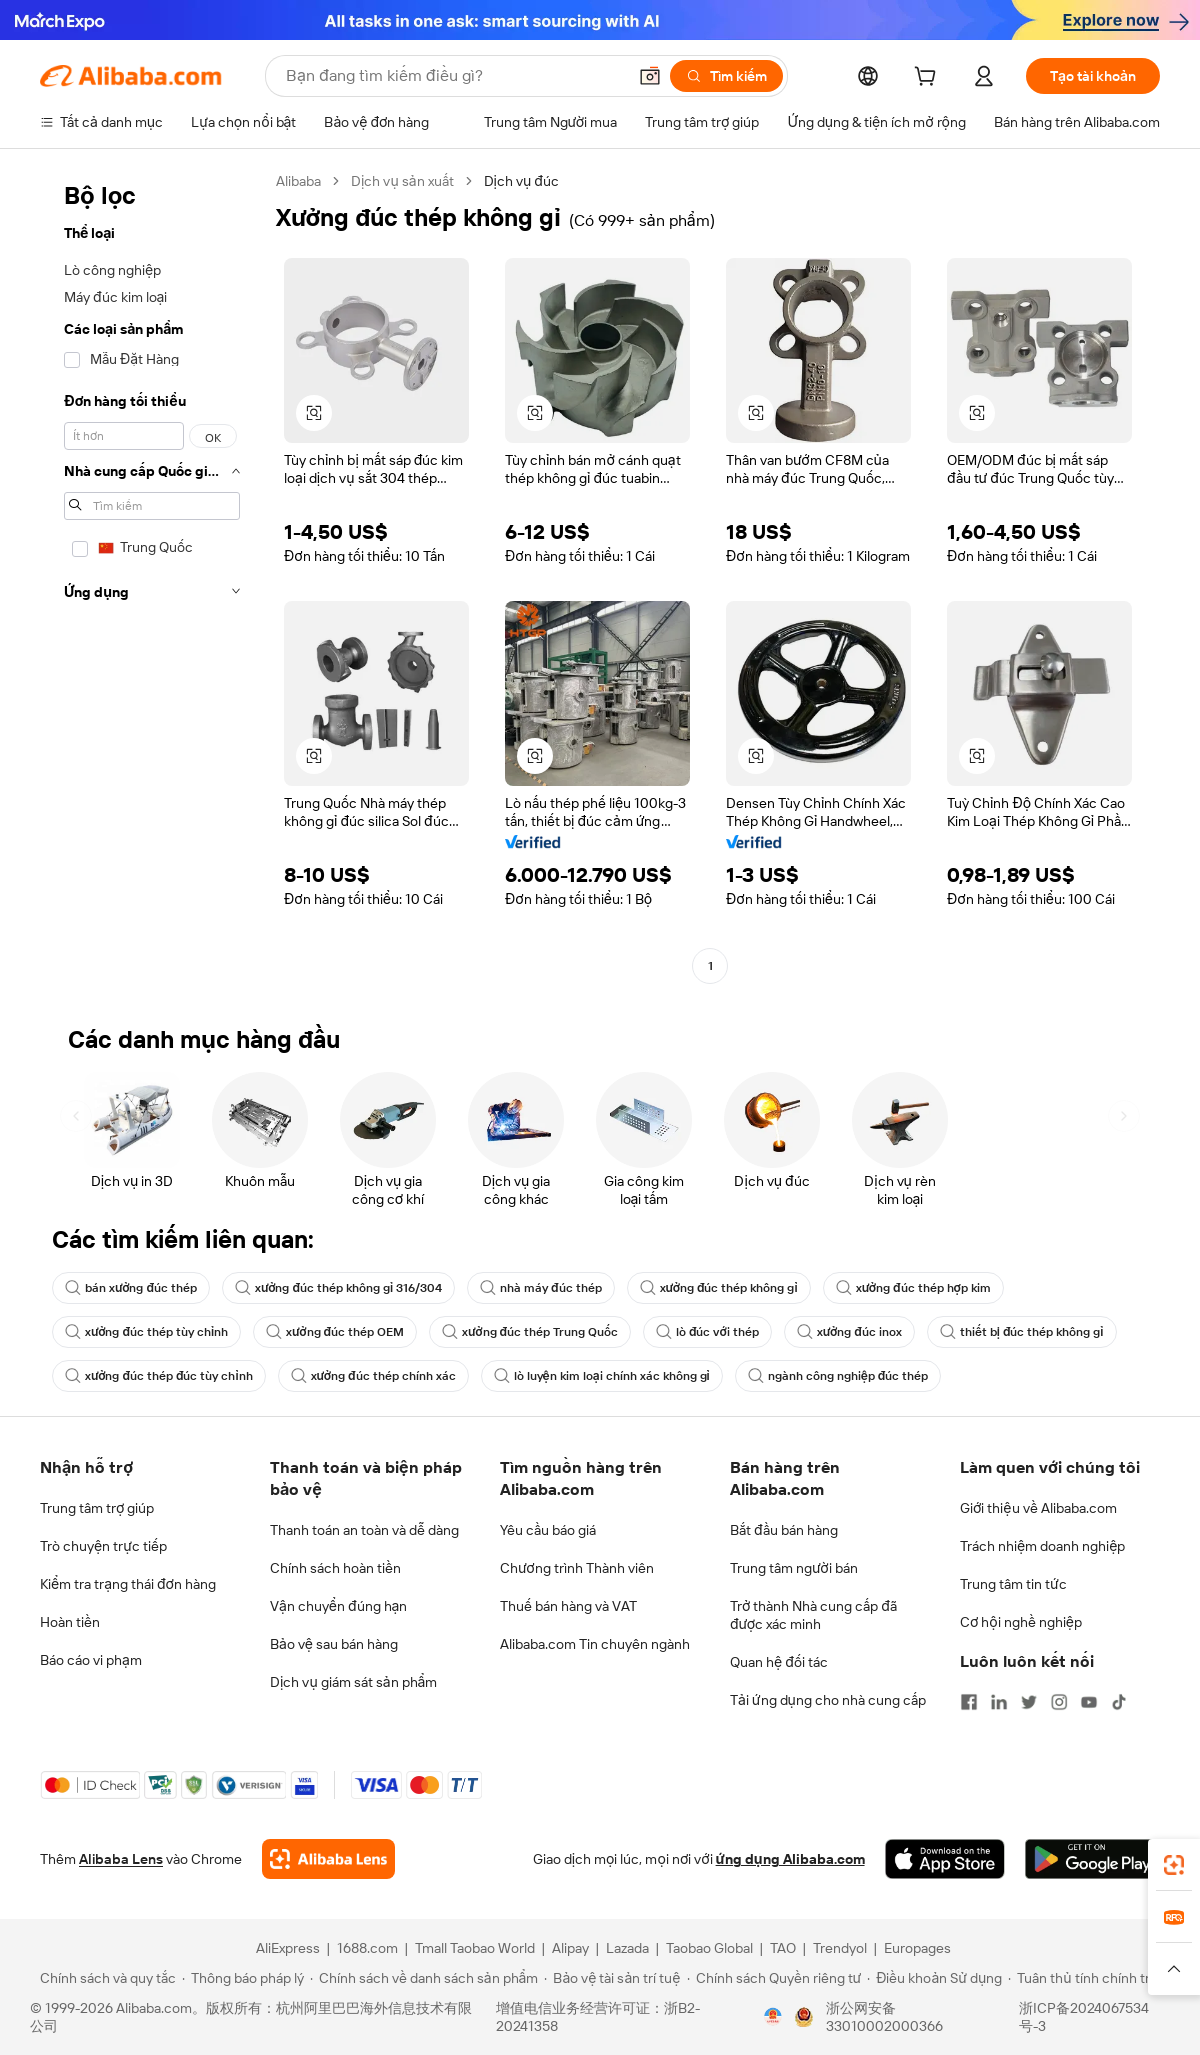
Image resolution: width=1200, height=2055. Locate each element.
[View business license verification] (773, 2017)
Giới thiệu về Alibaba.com (1038, 1508)
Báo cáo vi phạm (91, 1660)
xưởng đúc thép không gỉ (719, 1288)
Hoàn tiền (70, 1622)
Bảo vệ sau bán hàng (334, 1644)
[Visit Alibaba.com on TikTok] (1119, 1702)
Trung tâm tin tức (1013, 1584)
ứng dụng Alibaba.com (790, 1859)
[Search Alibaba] (454, 76)
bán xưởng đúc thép (131, 1288)
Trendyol (840, 1948)
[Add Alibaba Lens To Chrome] (328, 1859)
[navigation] (152, 576)
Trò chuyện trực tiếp (103, 1546)
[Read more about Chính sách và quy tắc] (105, 1978)
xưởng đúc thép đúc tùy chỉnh (159, 1376)
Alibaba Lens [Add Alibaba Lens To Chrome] (121, 1859)
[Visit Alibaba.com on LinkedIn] (999, 1702)
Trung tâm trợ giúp (97, 1508)
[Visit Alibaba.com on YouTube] (1089, 1702)
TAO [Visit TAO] (783, 1948)
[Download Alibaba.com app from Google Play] (1092, 1859)
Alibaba (298, 181)
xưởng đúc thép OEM (335, 1332)
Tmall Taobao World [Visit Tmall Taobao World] (475, 1948)
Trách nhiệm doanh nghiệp (1042, 1546)
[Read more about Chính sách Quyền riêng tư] (774, 1978)
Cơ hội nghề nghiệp (1021, 1622)
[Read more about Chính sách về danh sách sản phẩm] (424, 1978)
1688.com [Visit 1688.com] (367, 1948)
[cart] (929, 79)
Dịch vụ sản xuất (402, 181)
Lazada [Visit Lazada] (627, 1948)
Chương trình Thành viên (577, 1568)
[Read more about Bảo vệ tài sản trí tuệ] (612, 1978)
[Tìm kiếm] (726, 76)
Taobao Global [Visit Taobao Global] (709, 1948)
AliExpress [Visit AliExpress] (288, 1948)
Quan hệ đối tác (779, 1662)
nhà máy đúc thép (541, 1288)
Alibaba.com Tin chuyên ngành (595, 1644)
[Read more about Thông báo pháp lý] (243, 1978)
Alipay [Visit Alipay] (570, 1948)
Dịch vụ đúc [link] (521, 181)
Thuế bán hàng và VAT (568, 1606)
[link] (1174, 1865)
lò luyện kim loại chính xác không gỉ (602, 1376)
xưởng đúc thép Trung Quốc (530, 1332)
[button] (650, 76)
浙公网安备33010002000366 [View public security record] (884, 2017)
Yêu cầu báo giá (548, 1530)
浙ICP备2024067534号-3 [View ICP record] (1084, 2017)
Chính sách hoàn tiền (335, 1568)
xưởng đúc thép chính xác (373, 1376)
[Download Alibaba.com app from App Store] (945, 1859)
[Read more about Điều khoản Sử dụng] (934, 1978)
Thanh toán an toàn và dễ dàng (364, 1530)
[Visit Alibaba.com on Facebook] (969, 1702)
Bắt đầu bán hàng (784, 1530)
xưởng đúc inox (849, 1332)
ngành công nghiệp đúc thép (838, 1376)
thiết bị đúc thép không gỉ (1022, 1332)
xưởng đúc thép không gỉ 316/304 (338, 1288)
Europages (917, 1948)
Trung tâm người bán (794, 1568)
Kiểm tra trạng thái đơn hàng (128, 1584)
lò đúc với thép (707, 1332)
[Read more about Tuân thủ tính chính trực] (1087, 1978)
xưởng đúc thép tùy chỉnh (146, 1332)
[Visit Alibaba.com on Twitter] (1029, 1702)
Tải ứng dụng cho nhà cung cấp (828, 1700)
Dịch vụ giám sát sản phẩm (353, 1682)
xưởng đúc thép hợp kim (913, 1288)
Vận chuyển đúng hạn (338, 1606)
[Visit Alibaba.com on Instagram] (1059, 1702)
